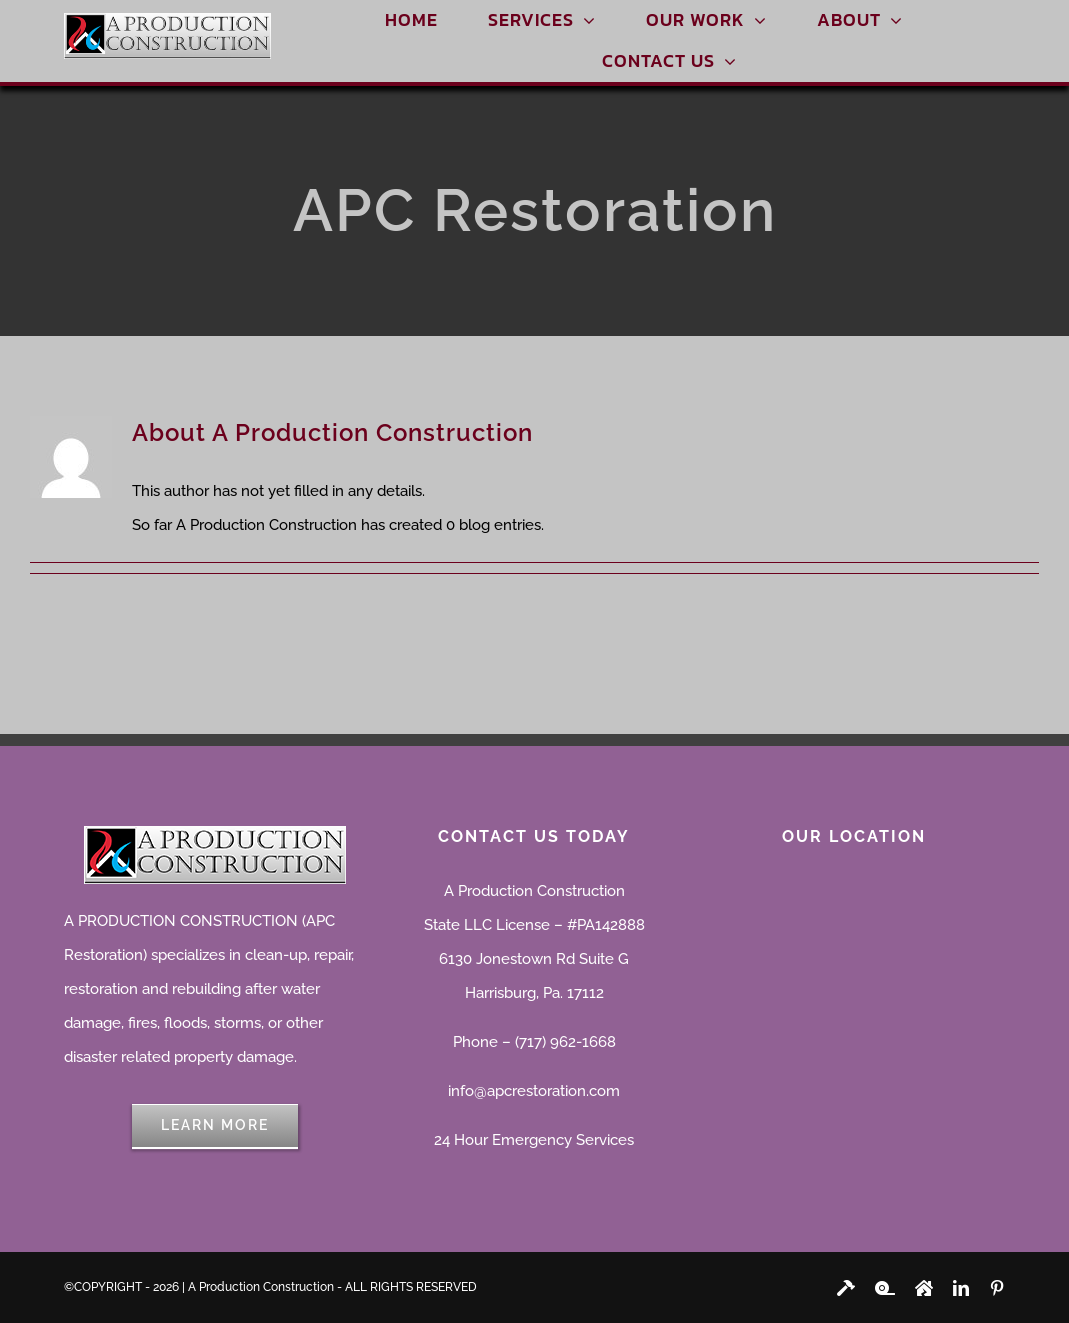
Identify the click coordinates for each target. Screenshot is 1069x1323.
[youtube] (885, 1288)
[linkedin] (961, 1288)
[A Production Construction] (167, 20)
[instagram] (924, 1288)
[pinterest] (997, 1288)
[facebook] (846, 1288)
